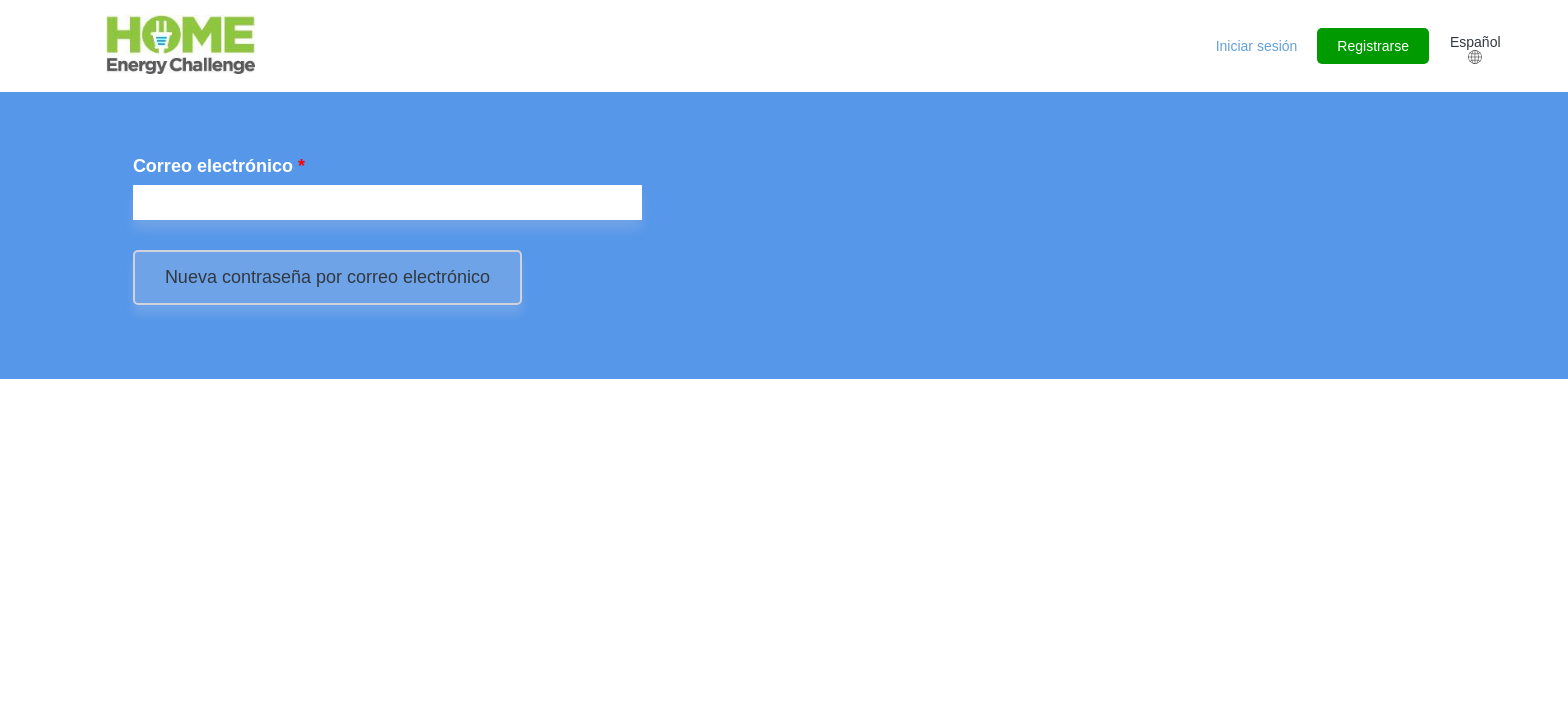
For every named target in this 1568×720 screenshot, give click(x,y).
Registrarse (1373, 46)
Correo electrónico (219, 166)
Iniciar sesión (1257, 46)
